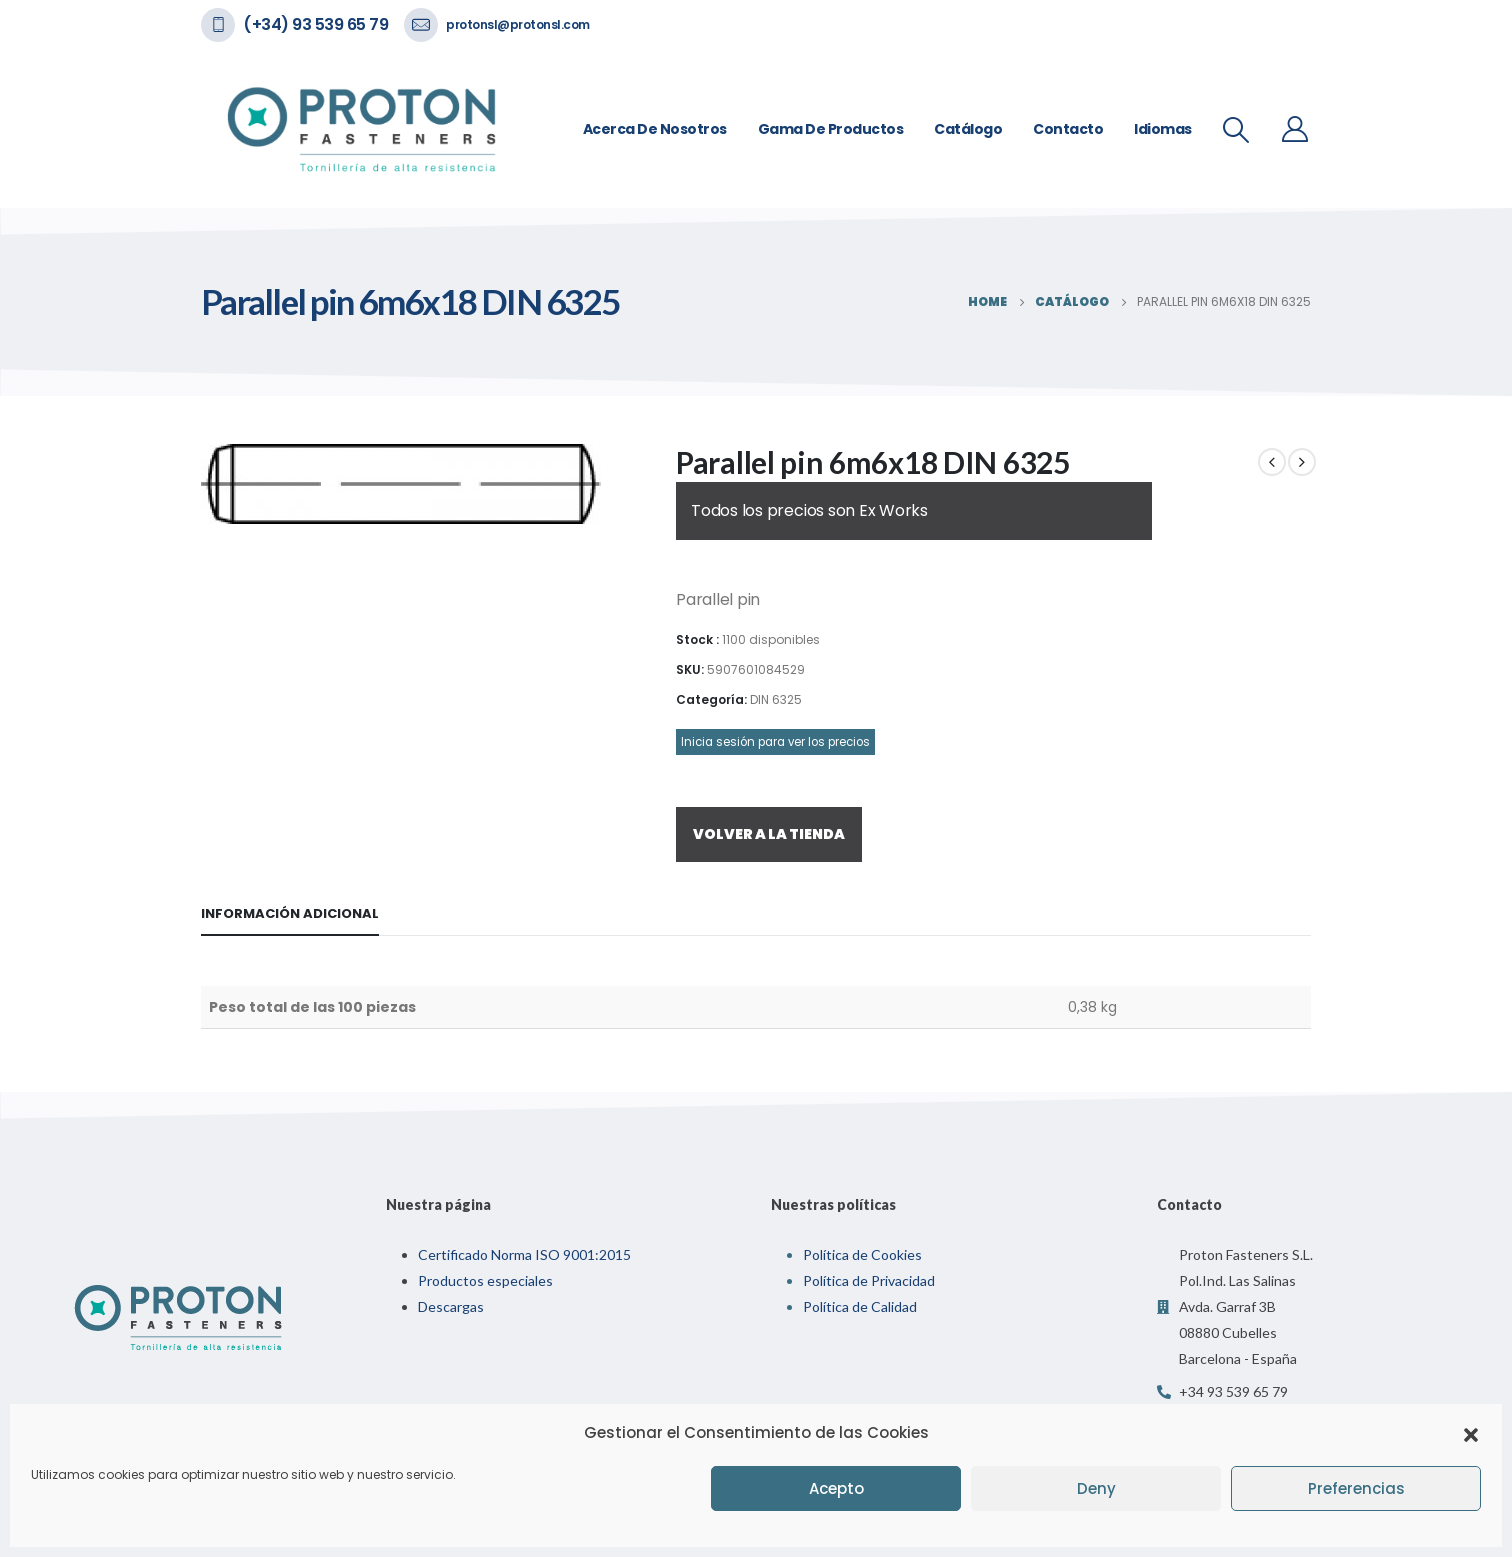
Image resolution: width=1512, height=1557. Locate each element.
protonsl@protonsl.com (518, 24)
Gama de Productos (831, 129)
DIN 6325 (776, 699)
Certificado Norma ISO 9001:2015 (524, 1254)
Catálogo (968, 129)
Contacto (1068, 129)
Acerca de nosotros (655, 129)
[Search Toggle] (1236, 130)
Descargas (451, 1306)
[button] (1471, 1433)
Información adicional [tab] (290, 913)
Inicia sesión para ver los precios (775, 742)
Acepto (836, 1488)
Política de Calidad (860, 1306)
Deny (1096, 1488)
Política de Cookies (862, 1254)
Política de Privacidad (869, 1280)
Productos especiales (485, 1280)
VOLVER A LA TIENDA (769, 834)
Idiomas (1163, 129)
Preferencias (1356, 1488)
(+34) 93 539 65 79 (315, 24)
